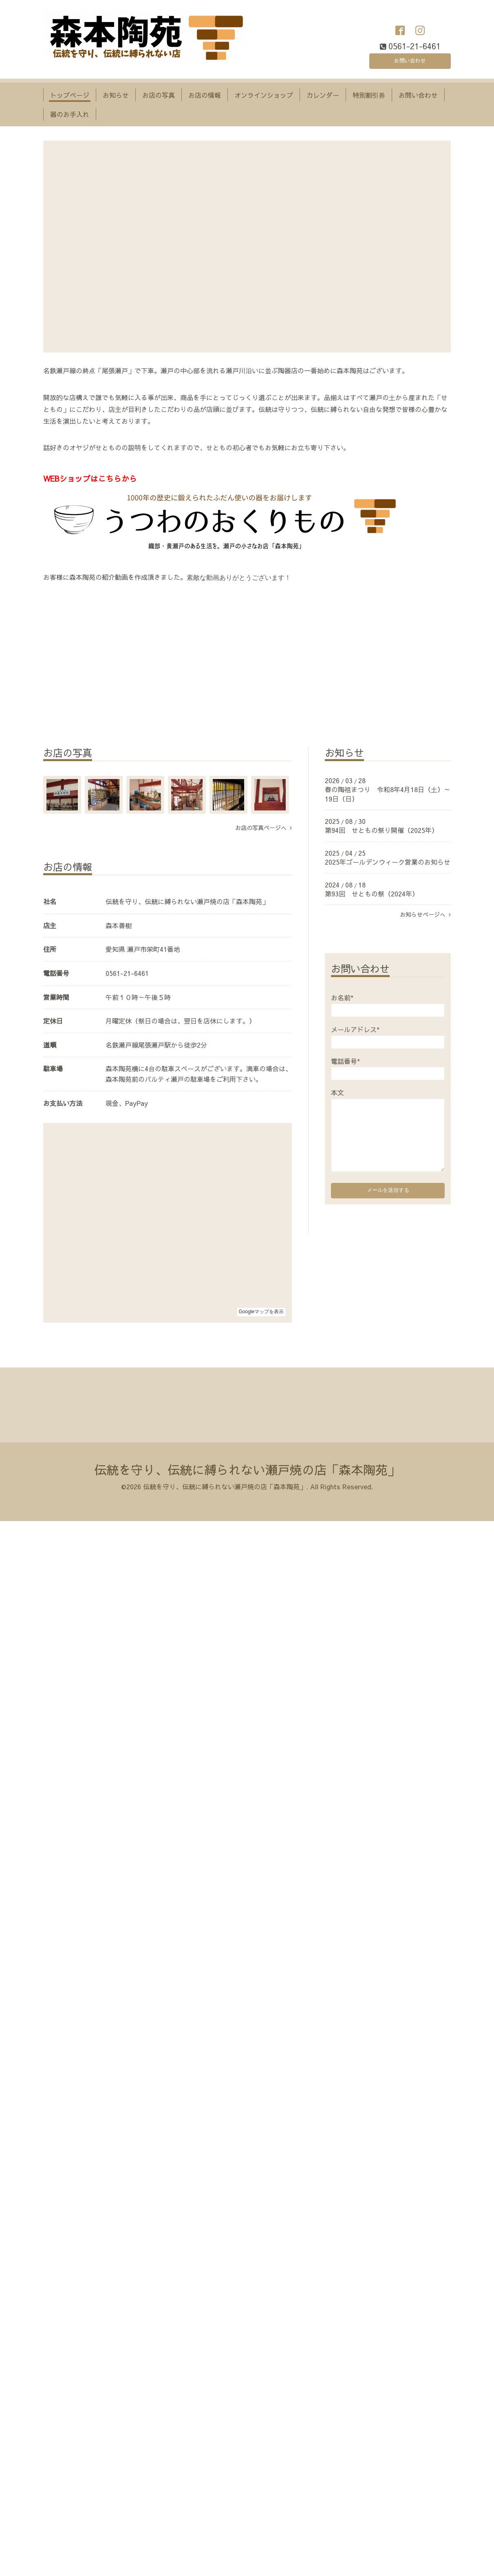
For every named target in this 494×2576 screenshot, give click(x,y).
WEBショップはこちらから (90, 478)
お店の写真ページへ (263, 827)
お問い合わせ (410, 59)
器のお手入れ (69, 114)
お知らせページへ (425, 914)
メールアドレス (355, 1029)
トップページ (69, 94)
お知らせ (116, 94)
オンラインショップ (263, 94)
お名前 (342, 997)
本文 (337, 1092)
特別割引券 (369, 94)
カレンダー (323, 94)
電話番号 (345, 1061)
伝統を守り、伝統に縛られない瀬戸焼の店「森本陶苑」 (247, 1469)
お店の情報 (204, 94)
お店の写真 (158, 94)
